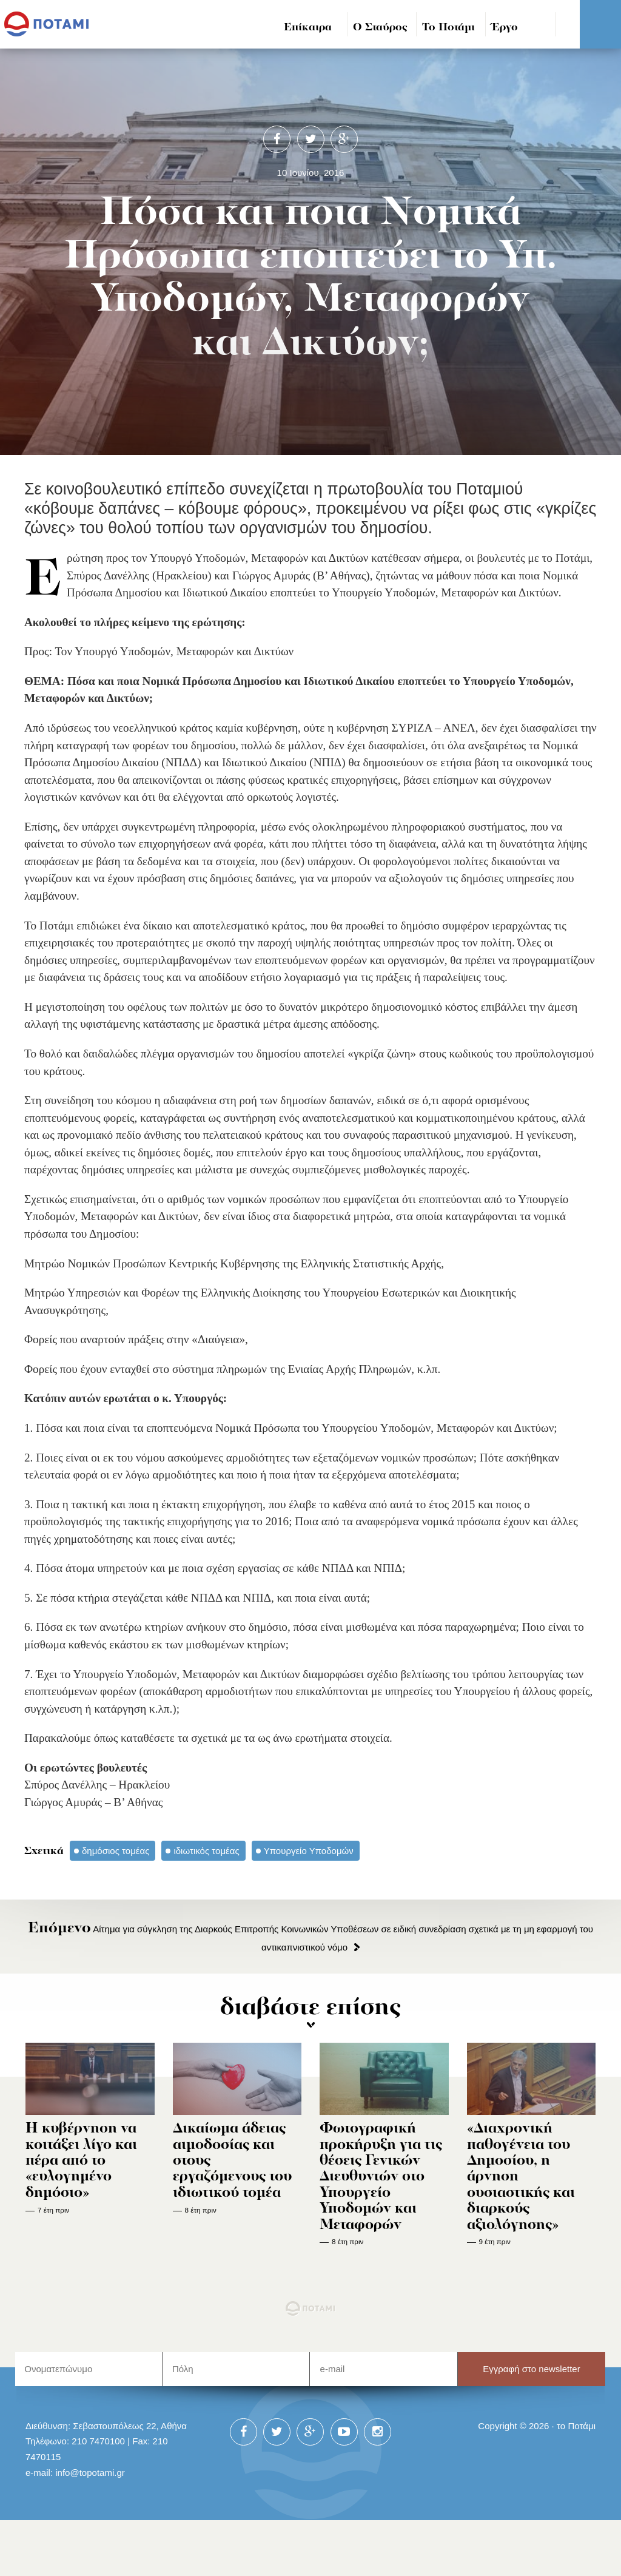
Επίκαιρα (308, 27)
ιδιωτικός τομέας (206, 1851)
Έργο (505, 27)
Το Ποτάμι (448, 27)
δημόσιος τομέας (115, 1851)
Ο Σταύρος (380, 27)
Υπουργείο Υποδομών (309, 1851)
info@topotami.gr (90, 2472)
